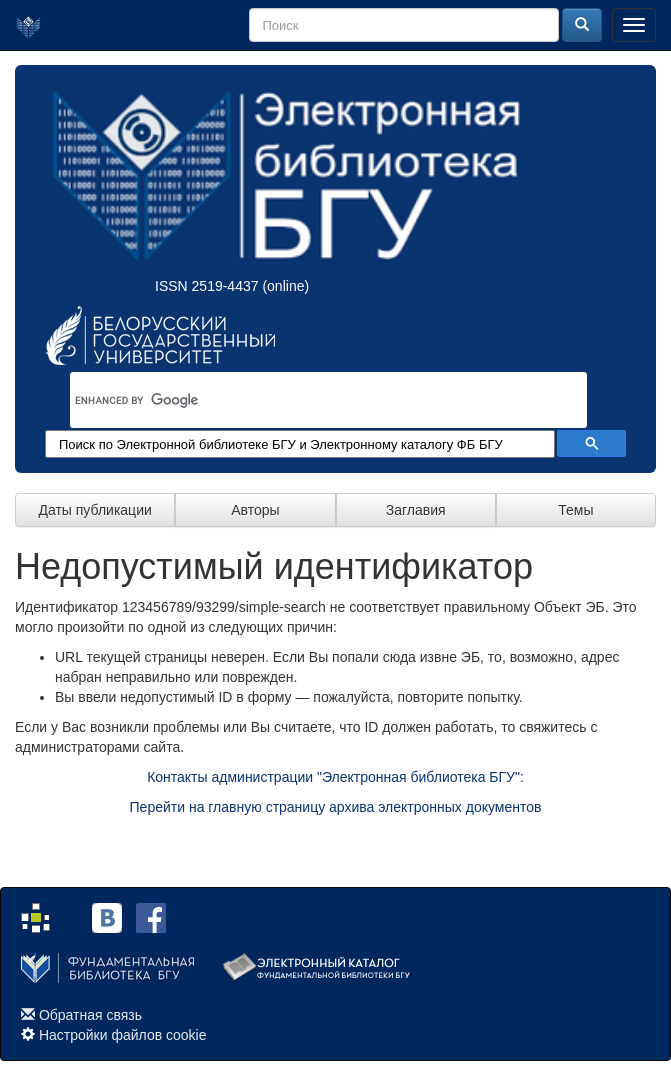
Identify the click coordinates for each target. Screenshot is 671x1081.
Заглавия (416, 510)
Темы (575, 510)
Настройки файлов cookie (123, 1035)
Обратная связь (90, 1015)
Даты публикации (94, 510)
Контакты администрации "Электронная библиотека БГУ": (335, 777)
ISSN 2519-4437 (207, 286)
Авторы (255, 510)
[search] (302, 400)
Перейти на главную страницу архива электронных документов (336, 807)
